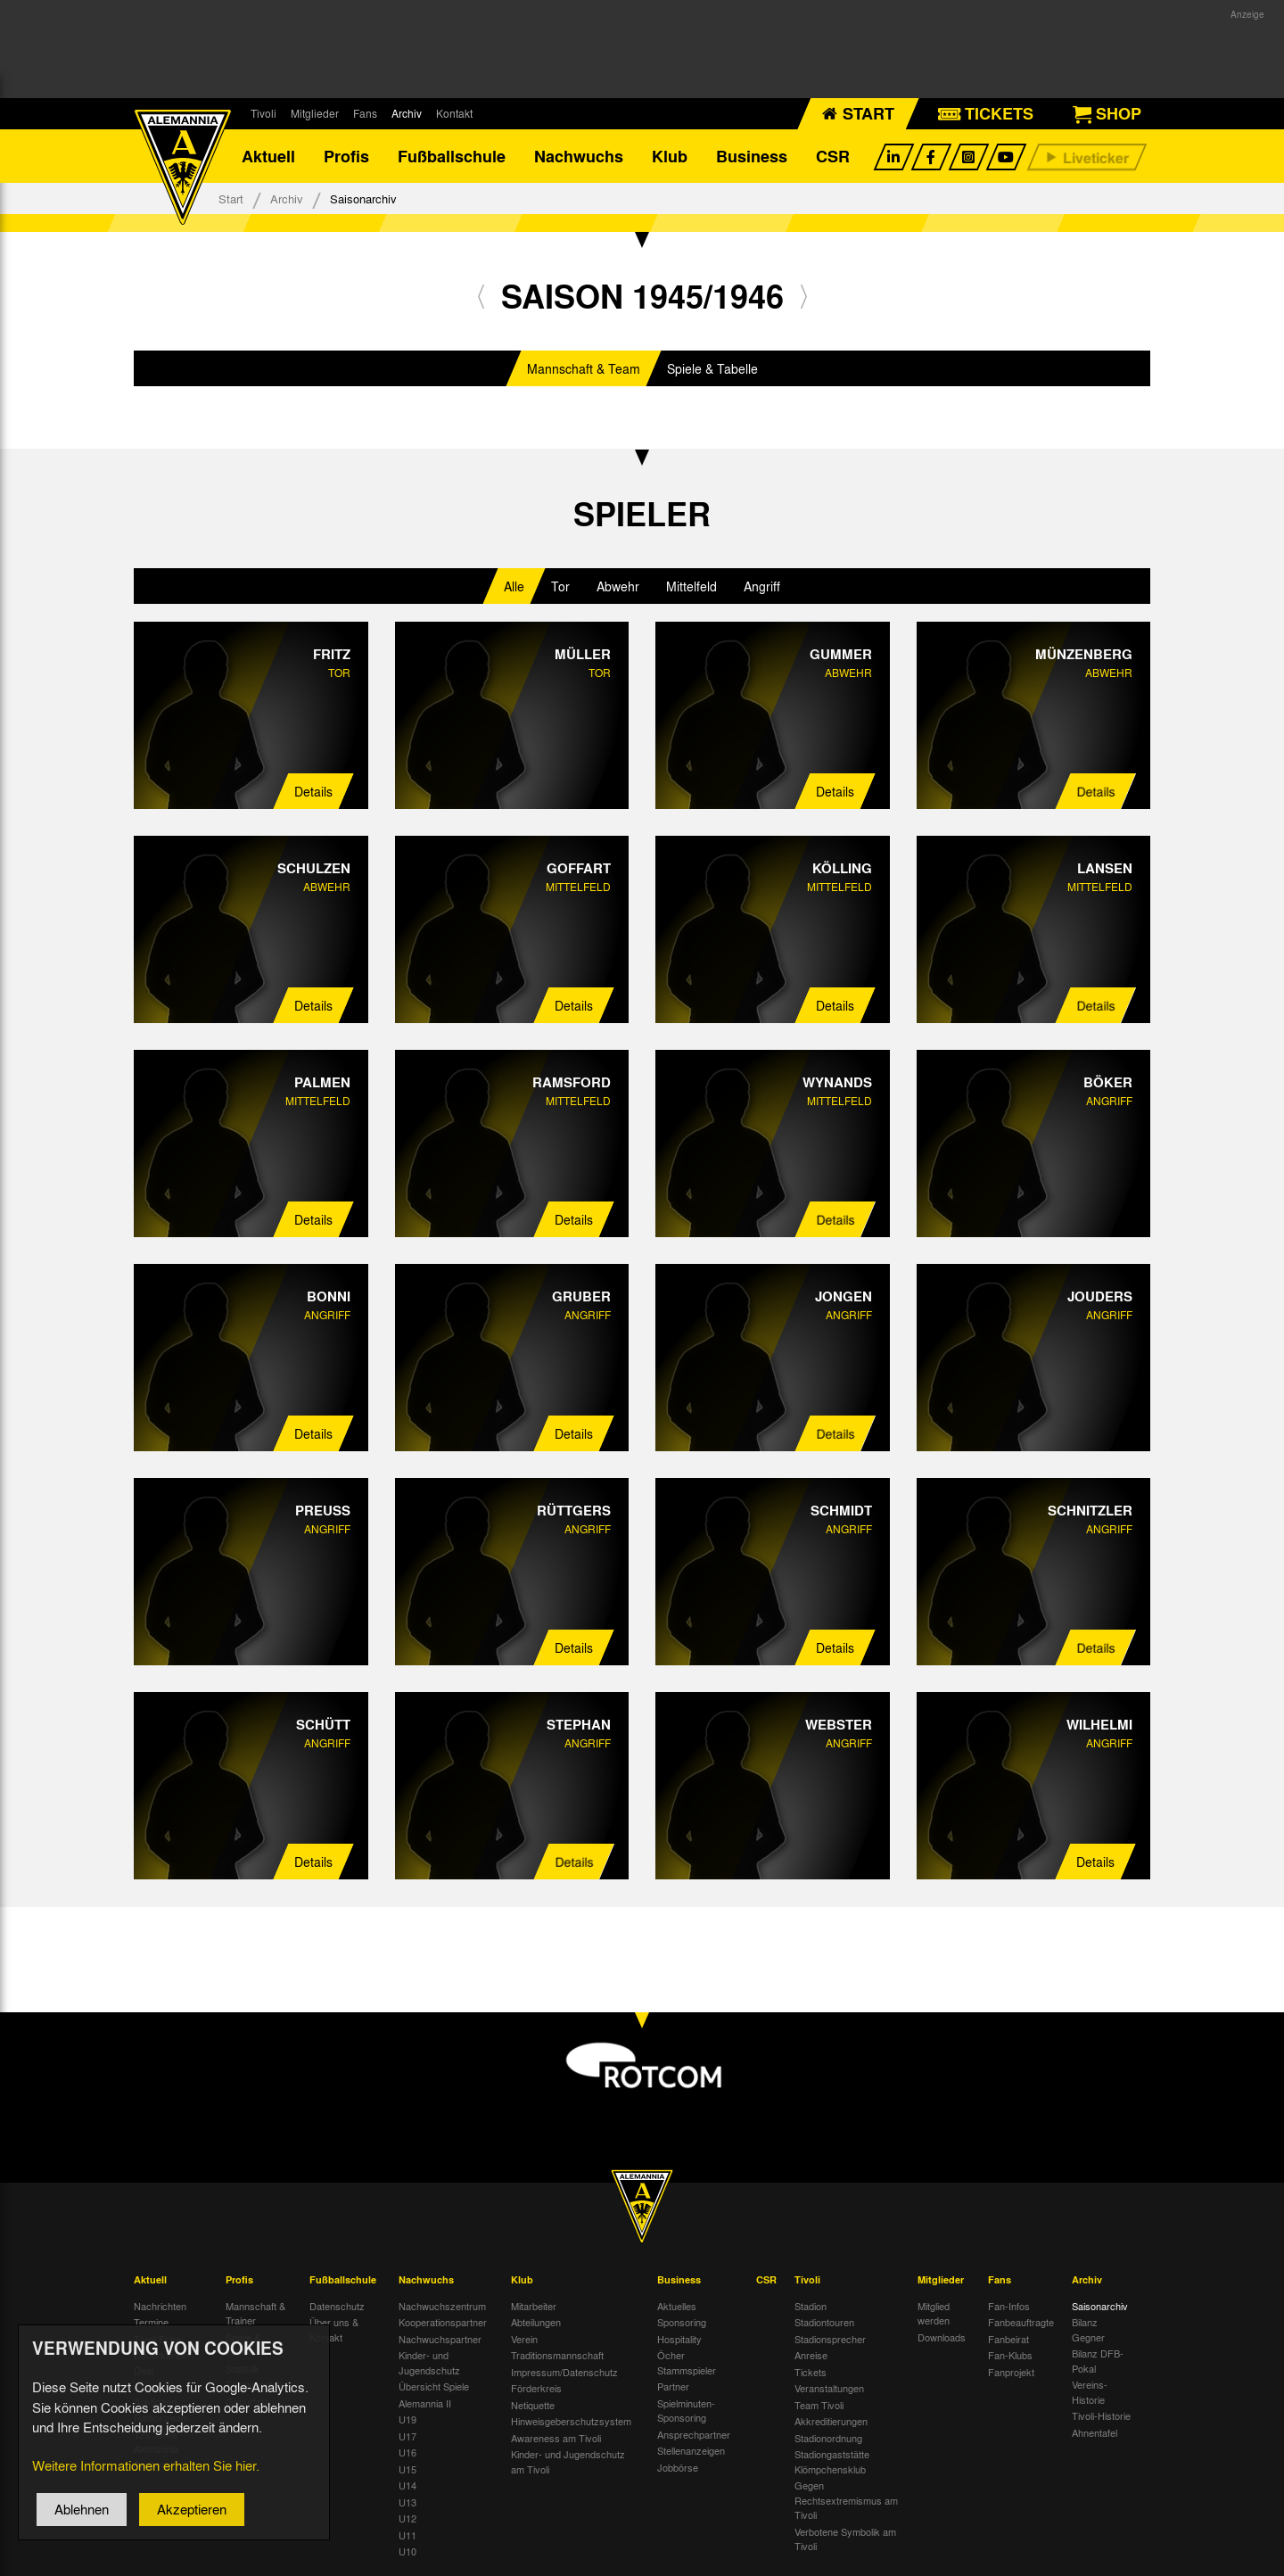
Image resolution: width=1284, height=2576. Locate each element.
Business (751, 156)
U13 (407, 2502)
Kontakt (454, 113)
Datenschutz (337, 2306)
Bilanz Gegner (1088, 2329)
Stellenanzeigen (691, 2450)
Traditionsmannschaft (557, 2355)
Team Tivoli (819, 2405)
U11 (407, 2535)
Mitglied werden (934, 2313)
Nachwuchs (578, 156)
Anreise (810, 2355)
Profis (346, 156)
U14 (407, 2485)
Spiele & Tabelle (712, 368)
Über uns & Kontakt (333, 2329)
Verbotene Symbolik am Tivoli (845, 2539)
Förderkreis (536, 2388)
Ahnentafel (1094, 2432)
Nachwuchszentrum (442, 2306)
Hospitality (679, 2339)
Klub (669, 156)
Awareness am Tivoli (556, 2438)
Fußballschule (452, 156)
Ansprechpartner (693, 2434)
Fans (365, 113)
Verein (524, 2339)
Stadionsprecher (830, 2339)
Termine (151, 2322)
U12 (407, 2518)
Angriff (762, 586)
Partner (673, 2386)
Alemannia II (425, 2403)
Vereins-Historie (1089, 2392)
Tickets (810, 2372)
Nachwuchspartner (440, 2339)
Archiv (406, 113)
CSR (833, 156)
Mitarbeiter (533, 2306)
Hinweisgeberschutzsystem (571, 2421)
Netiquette (533, 2405)
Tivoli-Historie (1101, 2415)
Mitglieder (315, 113)
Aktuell (268, 156)
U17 (407, 2436)
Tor (560, 586)
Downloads (942, 2337)
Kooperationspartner (443, 2322)
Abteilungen (536, 2322)
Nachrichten (160, 2306)
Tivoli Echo (157, 2339)
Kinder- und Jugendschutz (429, 2362)
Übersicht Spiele (434, 2386)
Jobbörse (677, 2467)
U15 (407, 2469)
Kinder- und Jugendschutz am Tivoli (568, 2461)
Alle (514, 586)
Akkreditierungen (831, 2421)
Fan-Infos (1009, 2306)
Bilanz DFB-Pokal (1098, 2360)
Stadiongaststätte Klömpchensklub (831, 2461)
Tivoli (263, 113)
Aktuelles (676, 2306)
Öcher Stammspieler (686, 2362)
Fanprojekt (1011, 2372)
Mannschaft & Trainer (255, 2313)
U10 (407, 2551)
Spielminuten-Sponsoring (686, 2410)
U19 (407, 2419)
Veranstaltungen (829, 2388)
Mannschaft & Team (583, 368)
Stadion (810, 2306)
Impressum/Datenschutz (564, 2372)
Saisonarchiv (1100, 2306)
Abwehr (618, 586)
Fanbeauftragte (1021, 2322)
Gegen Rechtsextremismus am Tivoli (846, 2500)
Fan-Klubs (1010, 2355)
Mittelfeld (691, 586)
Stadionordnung (828, 2438)
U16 (407, 2452)
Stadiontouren (824, 2322)
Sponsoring (681, 2322)
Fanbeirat (1008, 2339)
